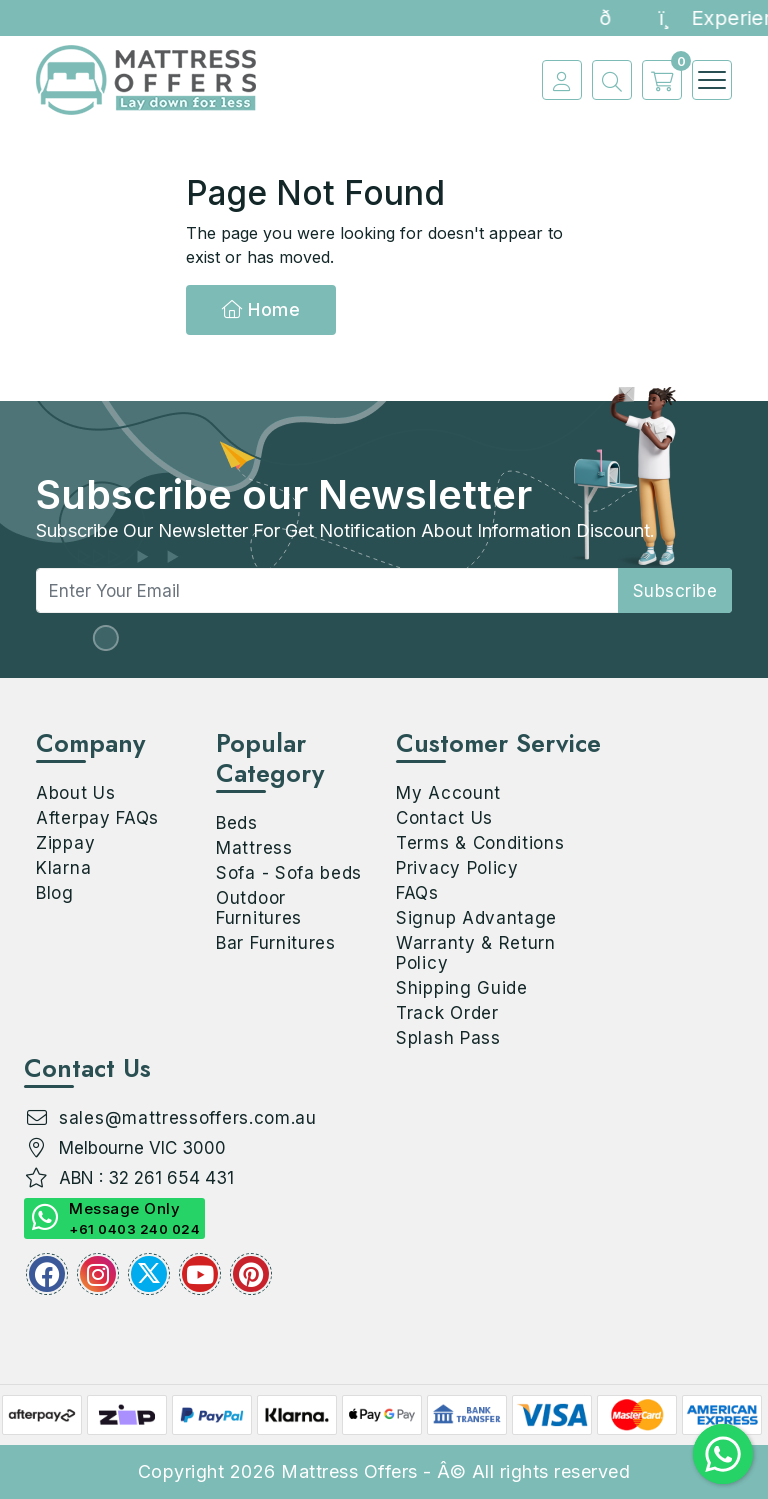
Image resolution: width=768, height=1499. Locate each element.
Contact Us (444, 818)
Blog (55, 893)
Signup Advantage (476, 918)
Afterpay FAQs (97, 818)
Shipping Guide (462, 988)
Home (261, 309)
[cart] (657, 80)
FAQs (417, 893)
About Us (76, 793)
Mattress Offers (349, 1471)
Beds (237, 823)
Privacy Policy (457, 868)
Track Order (447, 1013)
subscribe (675, 591)
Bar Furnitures (276, 943)
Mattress (254, 848)
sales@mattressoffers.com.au (188, 1118)
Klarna (63, 868)
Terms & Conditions (480, 843)
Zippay (65, 843)
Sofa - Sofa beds (289, 873)
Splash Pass (448, 1038)
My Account (448, 793)
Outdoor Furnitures (259, 908)
